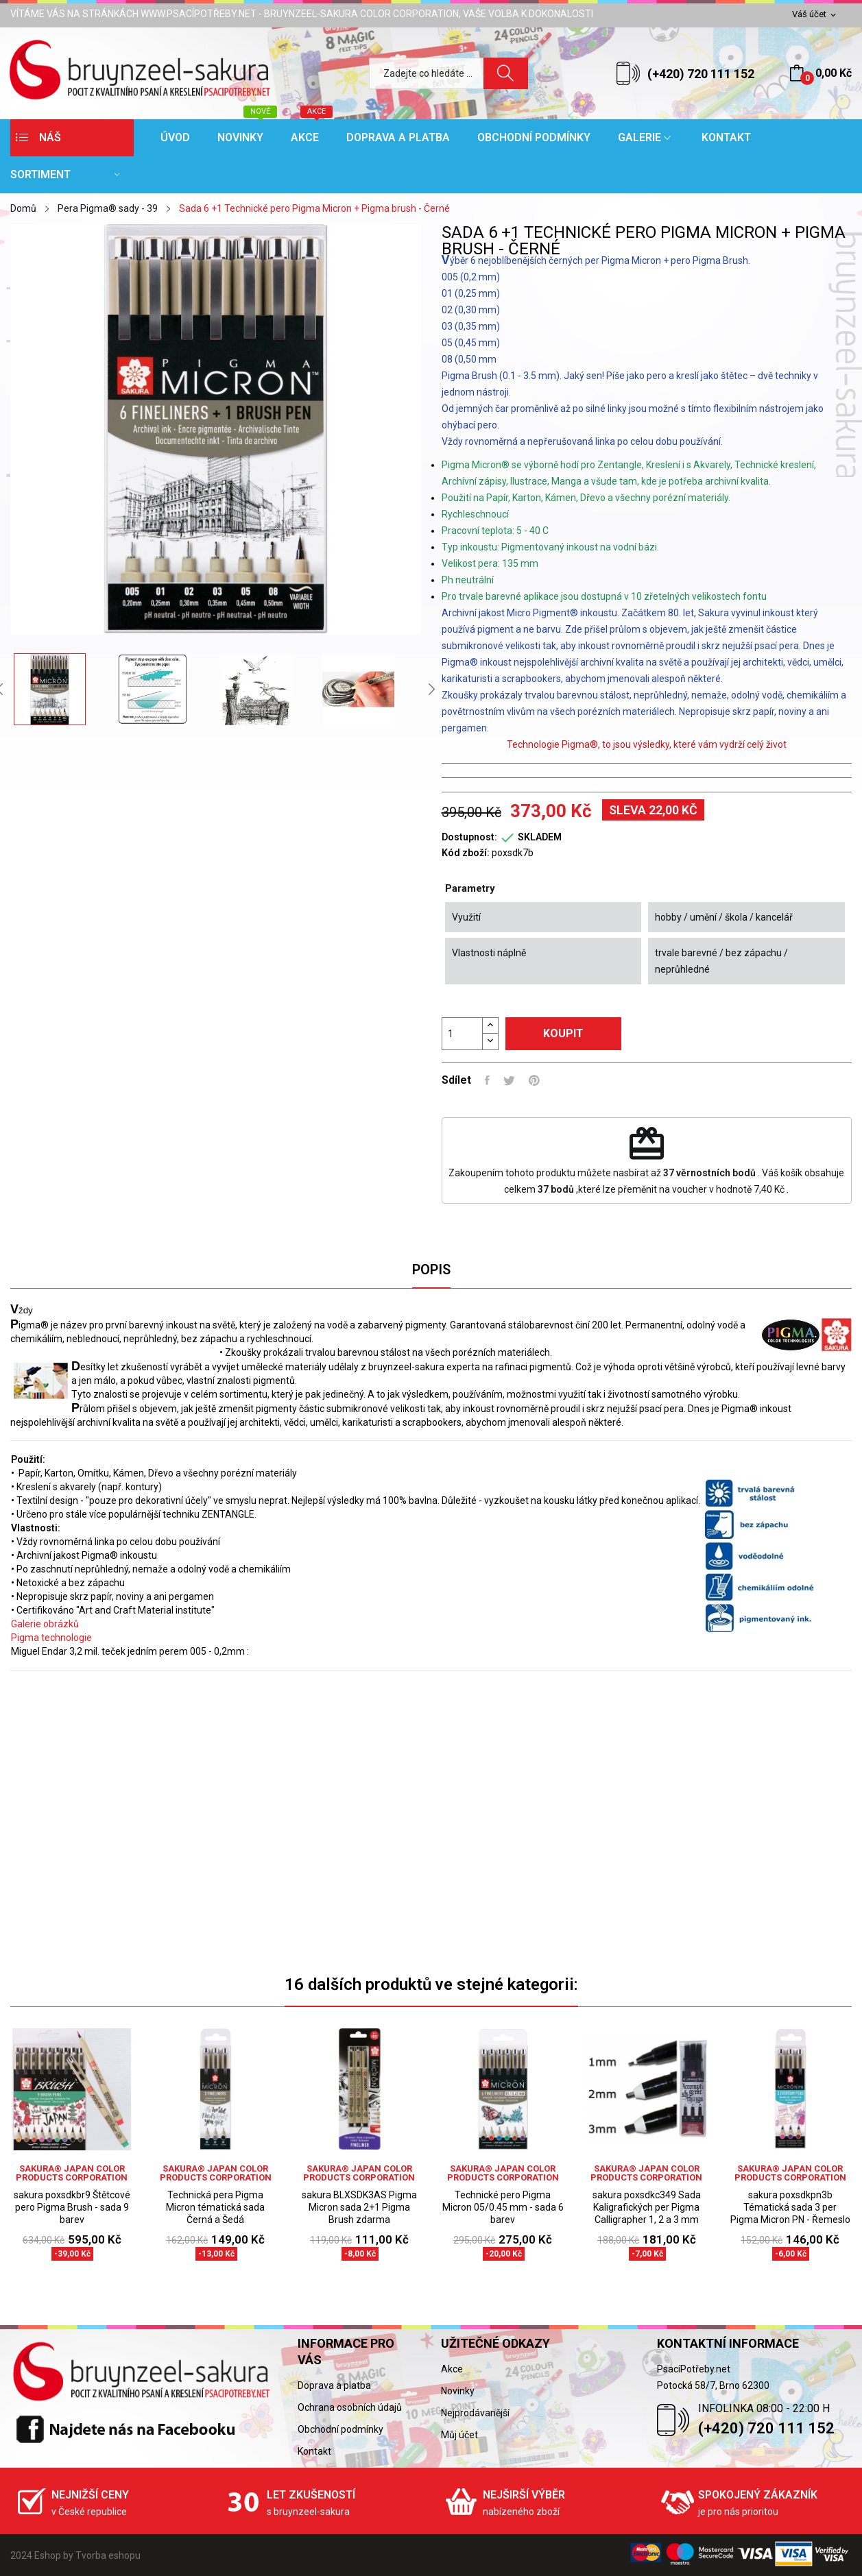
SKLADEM (540, 836)
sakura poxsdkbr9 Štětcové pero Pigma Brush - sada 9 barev (72, 2207)
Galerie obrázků (45, 1623)
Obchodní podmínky (340, 2429)
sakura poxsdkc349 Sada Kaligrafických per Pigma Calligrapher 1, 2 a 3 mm (646, 2207)
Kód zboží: (466, 852)
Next (431, 689)
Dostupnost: (469, 836)
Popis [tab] (431, 1269)
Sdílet (487, 1080)
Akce (452, 2369)
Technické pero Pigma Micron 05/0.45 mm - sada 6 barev (503, 2207)
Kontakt (314, 2451)
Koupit (563, 1033)
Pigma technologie (51, 1637)
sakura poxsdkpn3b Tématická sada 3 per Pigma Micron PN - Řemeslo (790, 2207)
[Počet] (462, 1033)
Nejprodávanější (475, 2412)
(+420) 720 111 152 (700, 73)
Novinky (458, 2390)
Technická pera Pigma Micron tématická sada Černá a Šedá (215, 2207)
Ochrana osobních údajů (350, 2407)
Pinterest (534, 1080)
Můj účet (459, 2434)
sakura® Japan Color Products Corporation (72, 2173)
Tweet (509, 1080)
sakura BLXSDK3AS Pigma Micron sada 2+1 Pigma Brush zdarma (359, 2207)
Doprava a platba (334, 2385)
